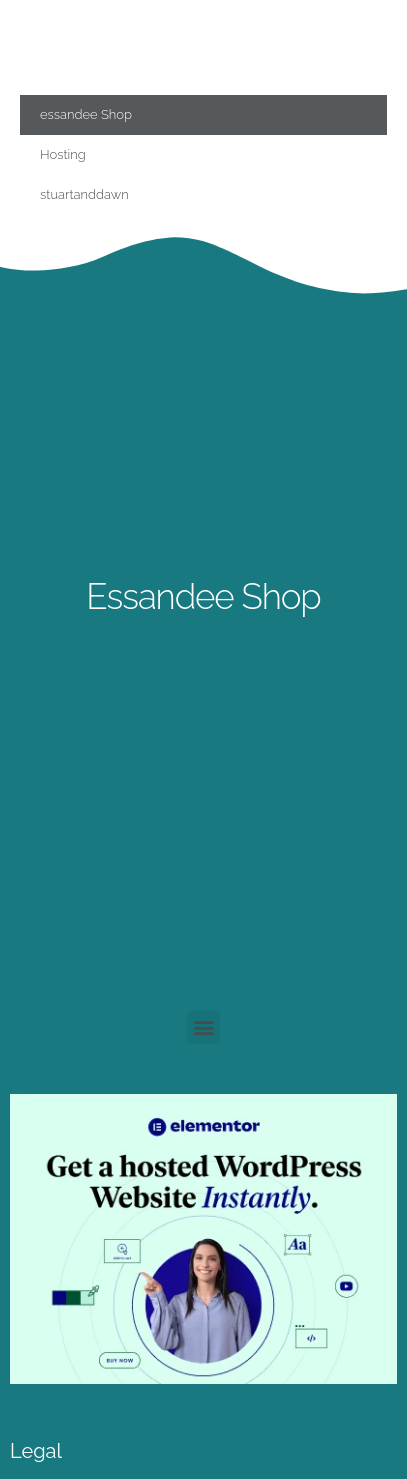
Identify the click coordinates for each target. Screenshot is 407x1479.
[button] (203, 1027)
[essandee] (203, 1378)
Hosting (63, 154)
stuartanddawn (84, 194)
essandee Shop (86, 114)
